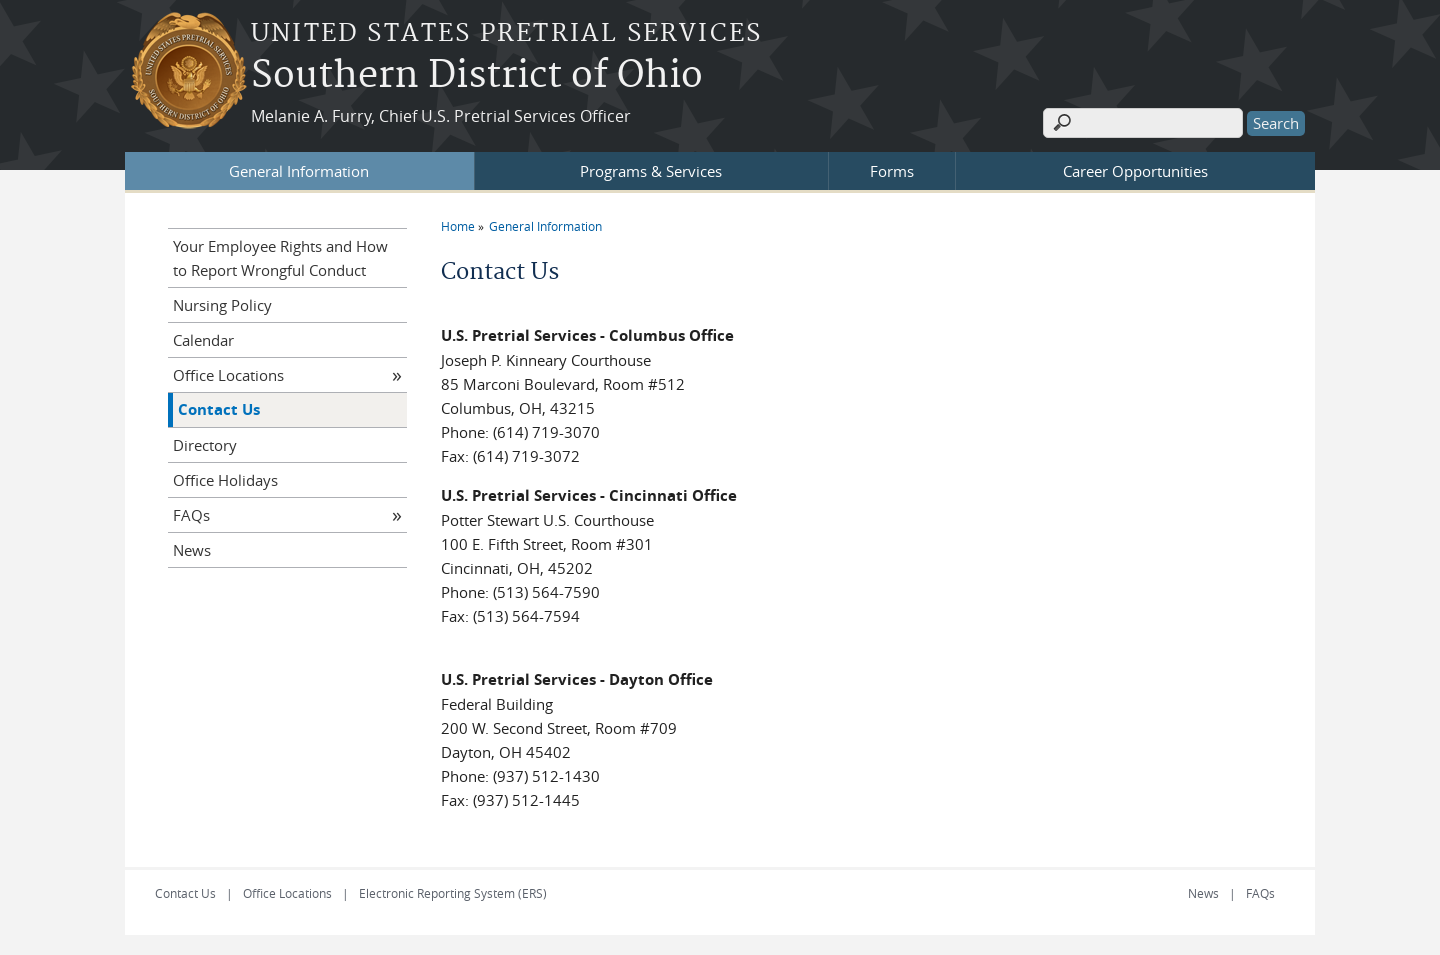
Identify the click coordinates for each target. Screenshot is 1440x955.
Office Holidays (225, 480)
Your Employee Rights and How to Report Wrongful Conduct (280, 258)
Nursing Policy (222, 305)
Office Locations (228, 375)
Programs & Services (651, 171)
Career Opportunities (1135, 171)
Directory (205, 445)
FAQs (191, 515)
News (192, 550)
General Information (299, 171)
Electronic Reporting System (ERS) (453, 893)
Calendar (203, 340)
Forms (892, 171)
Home (458, 226)
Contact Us (219, 409)
